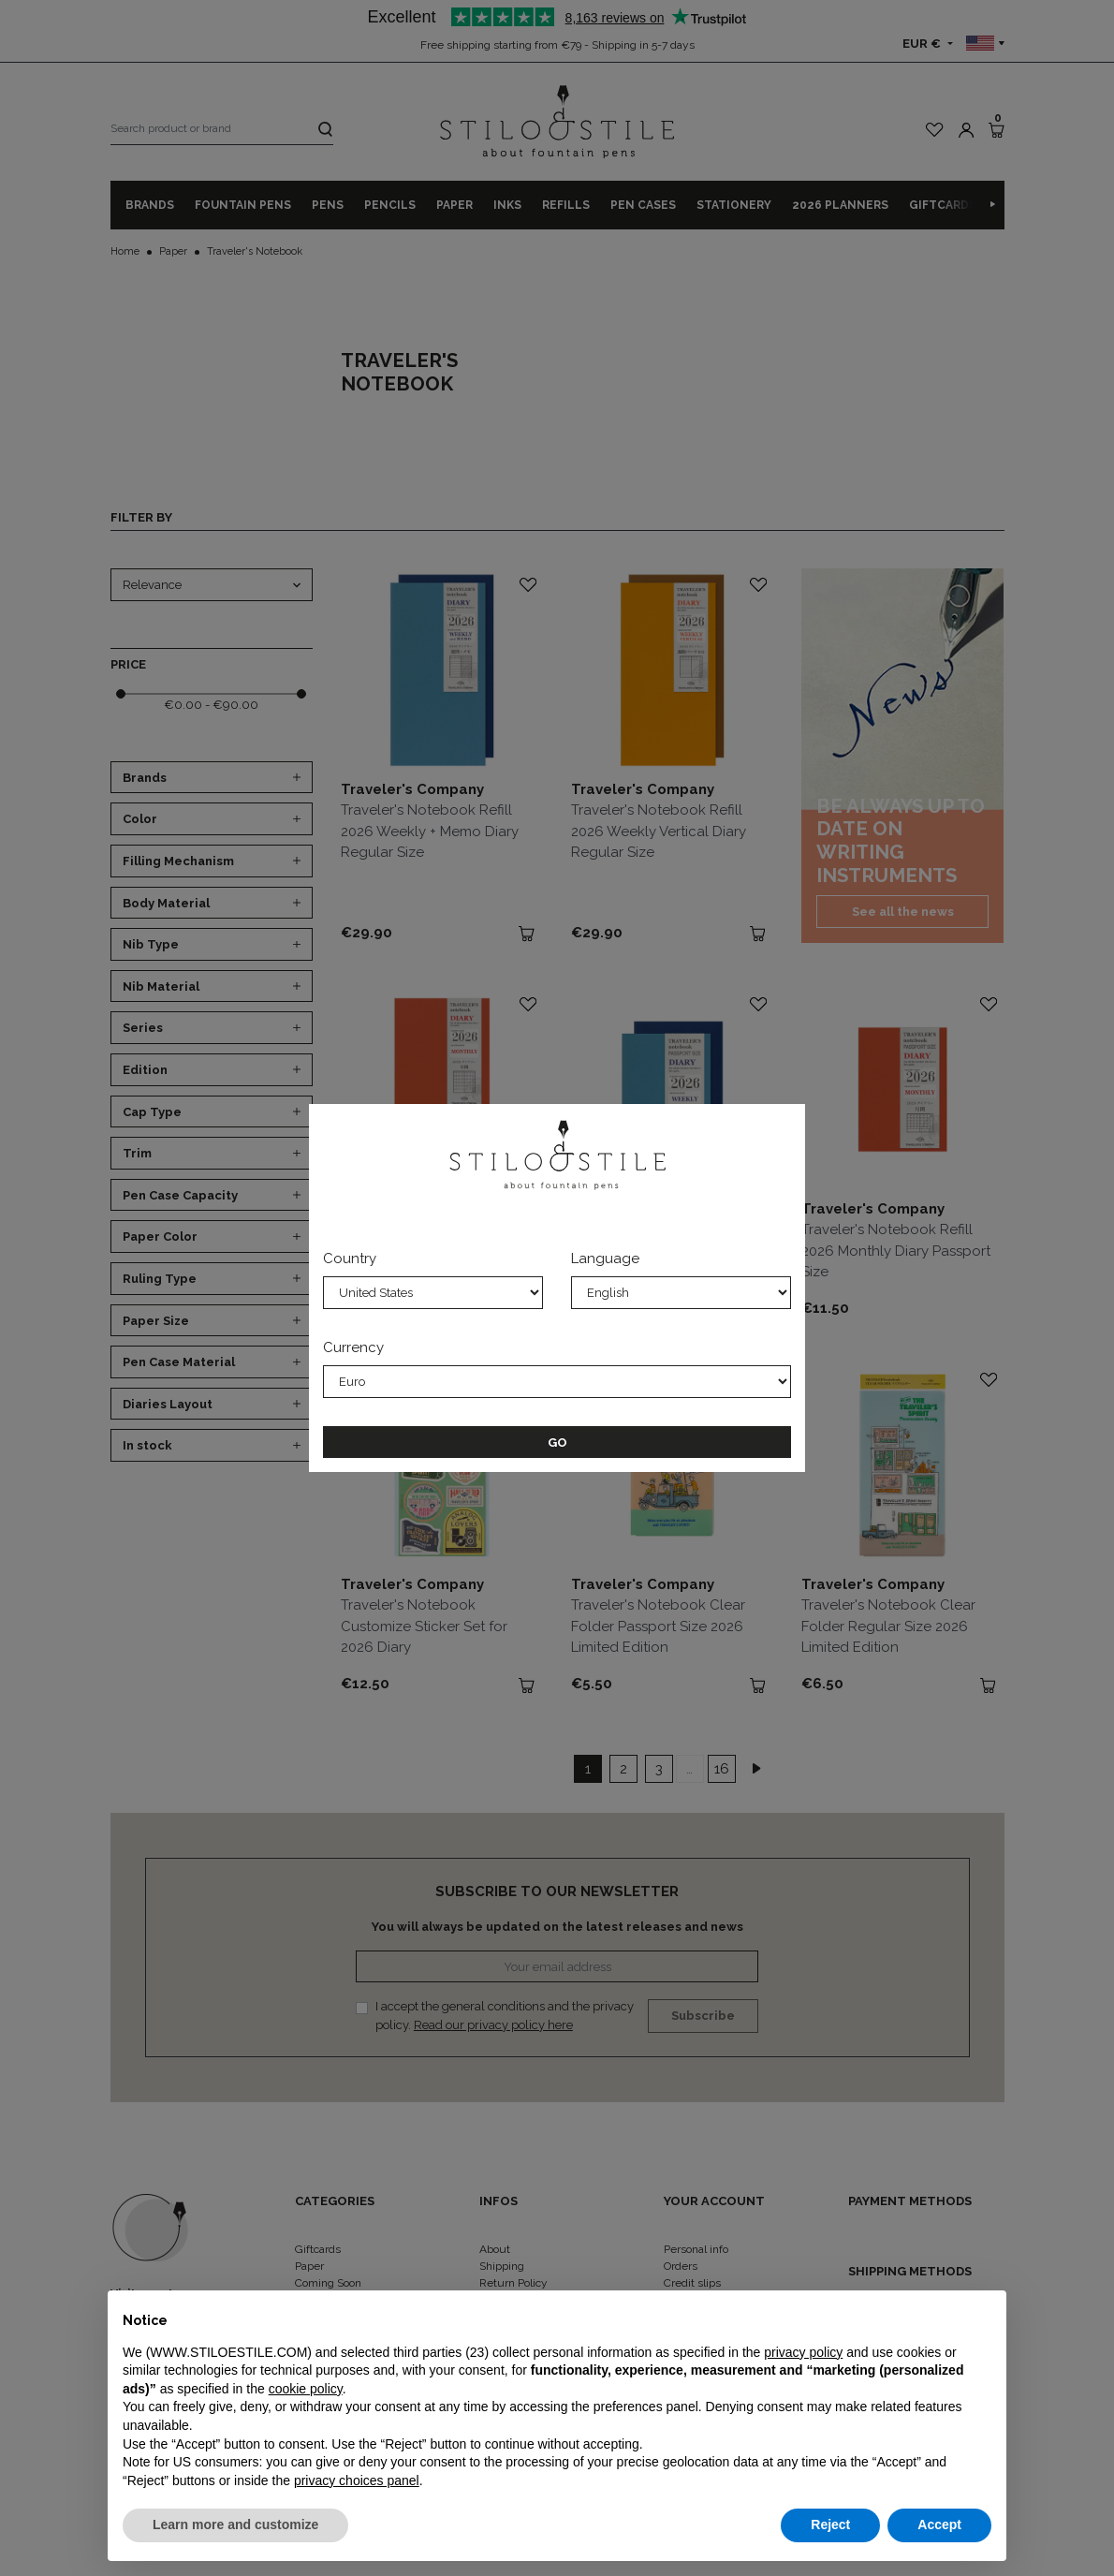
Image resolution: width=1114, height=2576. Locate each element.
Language (605, 1258)
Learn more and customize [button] (235, 2524)
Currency (353, 1347)
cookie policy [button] (306, 2388)
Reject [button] (830, 2524)
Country (349, 1258)
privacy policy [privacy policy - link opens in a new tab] (803, 2352)
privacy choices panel (356, 2480)
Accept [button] (939, 2524)
